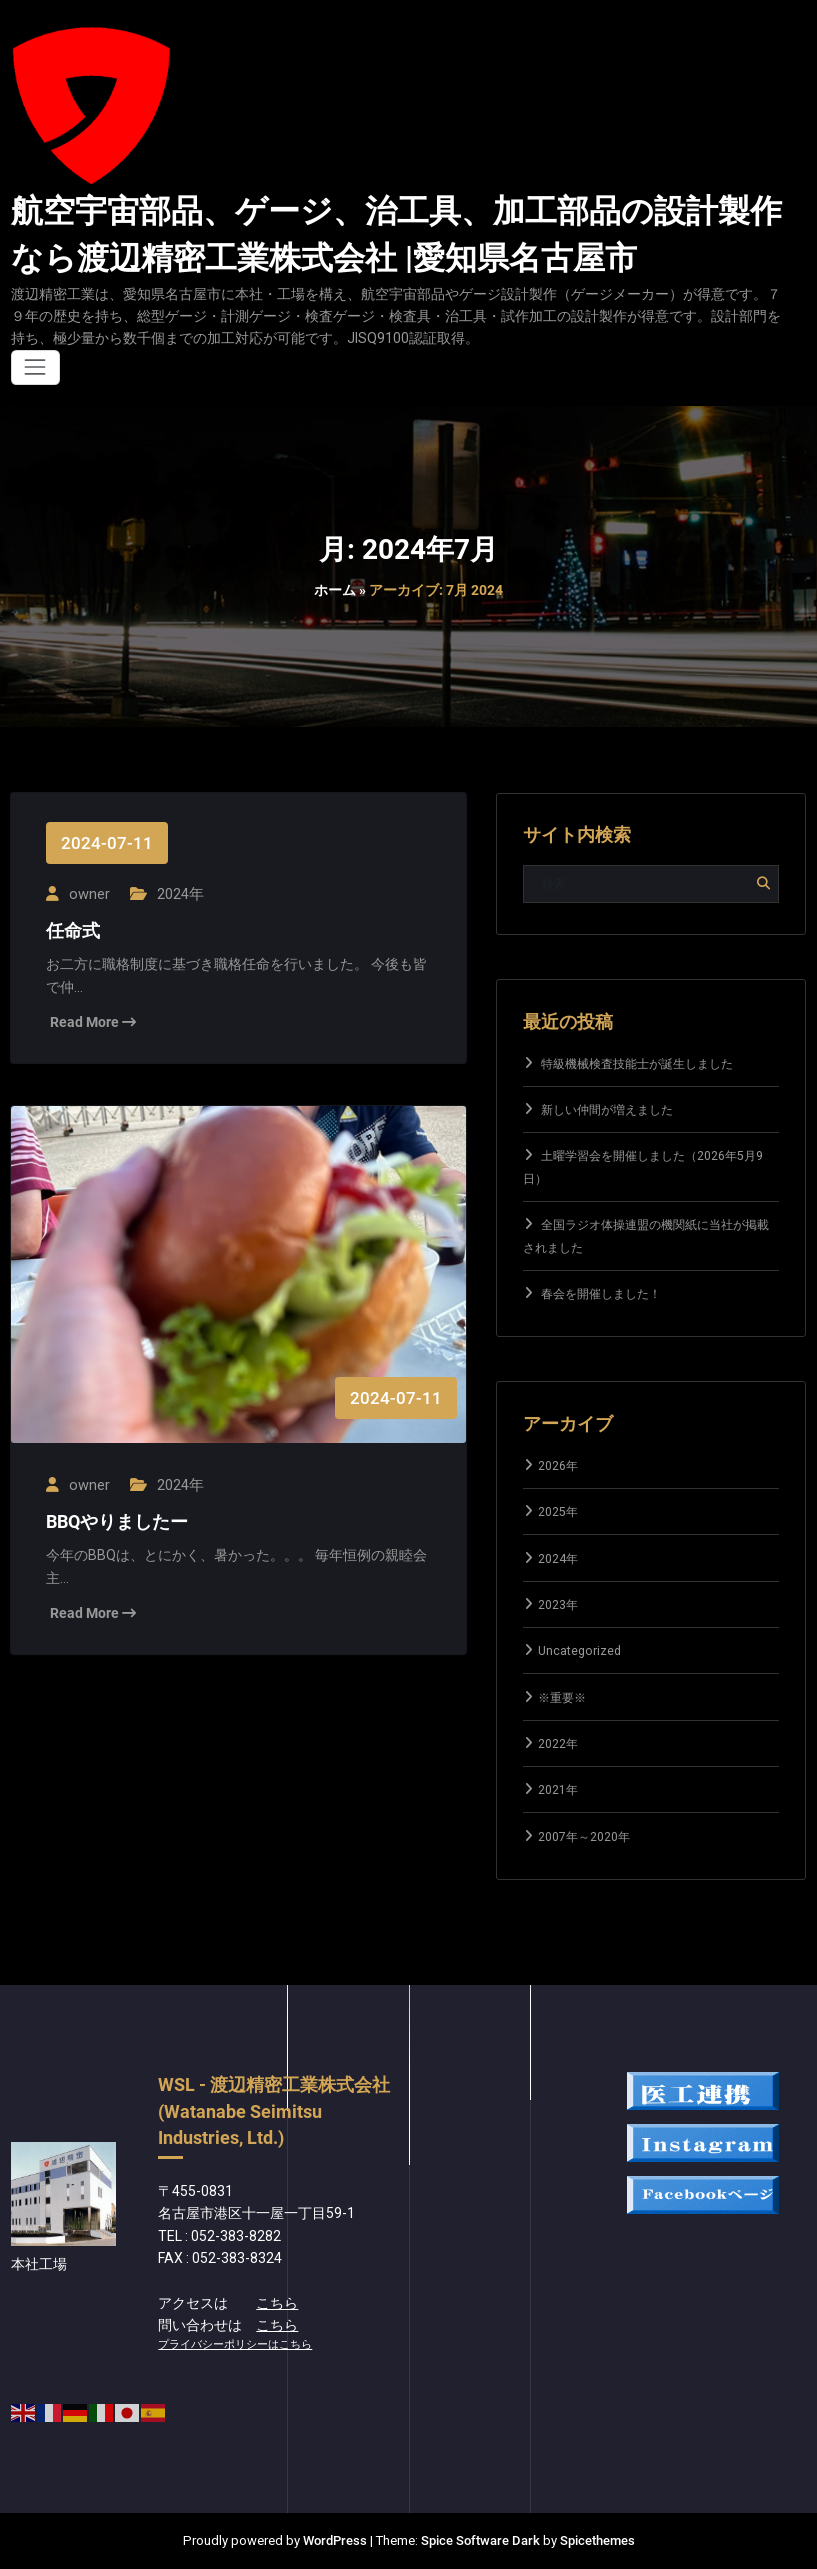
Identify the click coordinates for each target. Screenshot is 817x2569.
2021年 (558, 1790)
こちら (277, 2303)
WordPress (335, 2540)
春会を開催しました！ (601, 1294)
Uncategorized (579, 1651)
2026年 (558, 1466)
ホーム (335, 590)
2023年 (558, 1605)
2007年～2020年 (584, 1837)
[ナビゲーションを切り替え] (35, 367)
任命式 (73, 930)
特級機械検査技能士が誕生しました (637, 1064)
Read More (93, 1020)
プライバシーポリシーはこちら (235, 2344)
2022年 (558, 1744)
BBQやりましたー (117, 1519)
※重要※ (562, 1698)
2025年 (558, 1512)
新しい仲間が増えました (607, 1110)
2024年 (177, 893)
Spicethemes (597, 2540)
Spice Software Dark (480, 2540)
